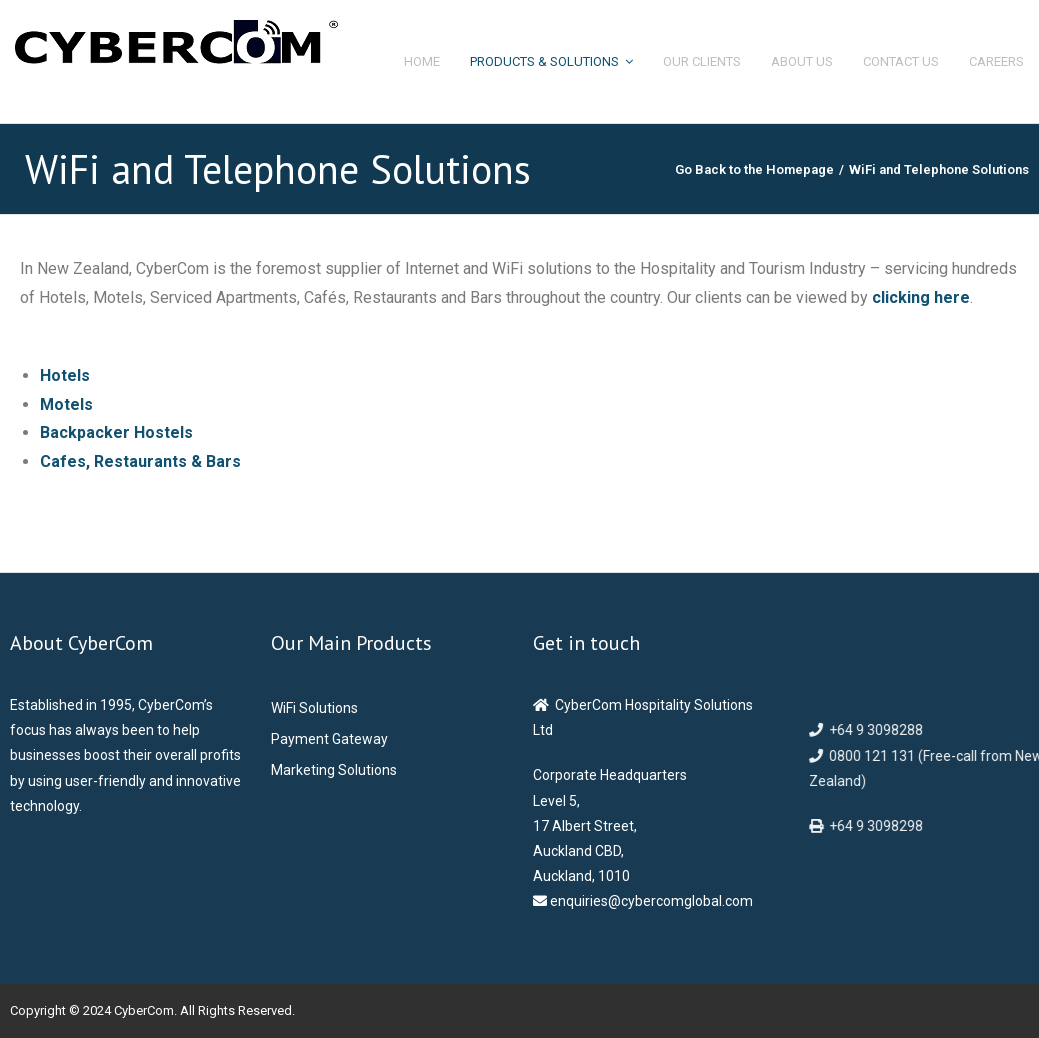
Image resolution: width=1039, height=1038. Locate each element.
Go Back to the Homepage (754, 169)
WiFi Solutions (314, 708)
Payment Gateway (329, 739)
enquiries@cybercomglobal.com (650, 901)
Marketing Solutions (334, 770)
